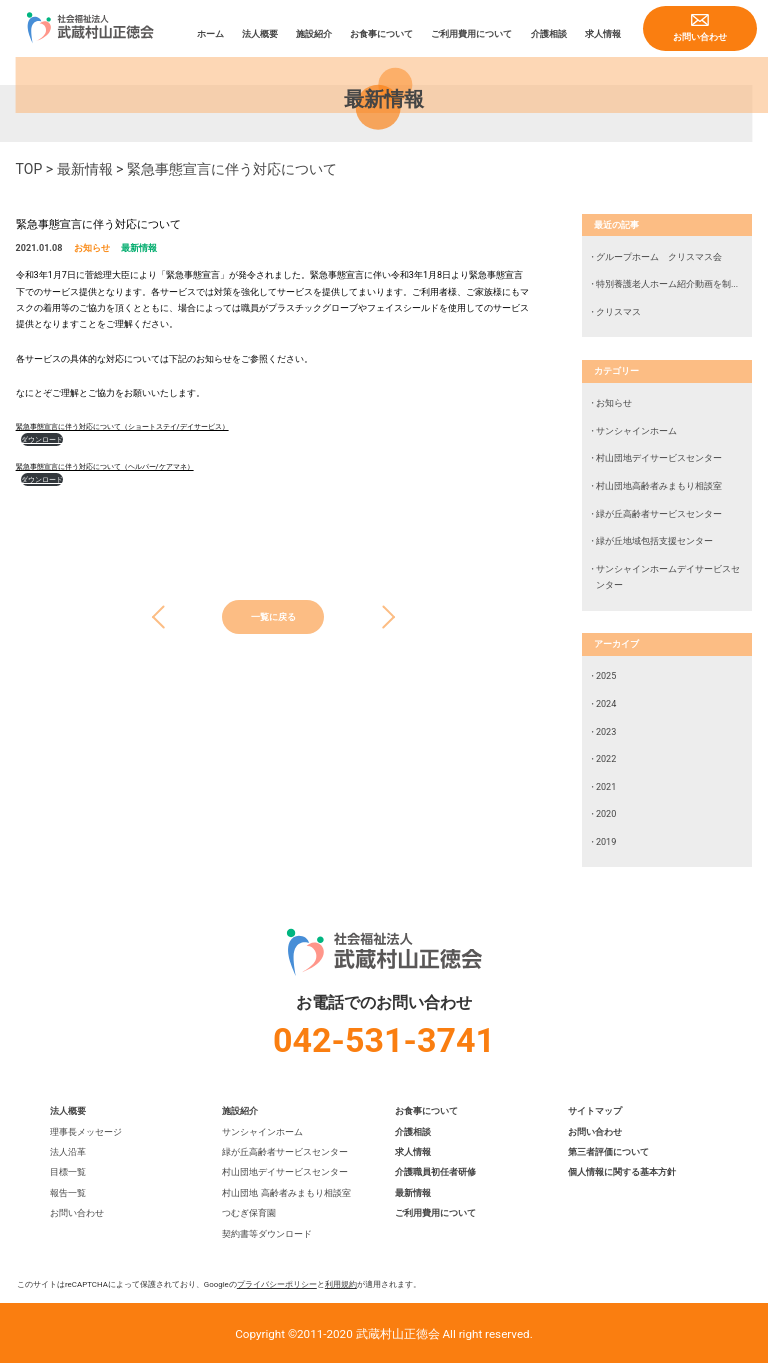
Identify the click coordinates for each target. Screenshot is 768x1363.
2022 (606, 759)
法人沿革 (68, 1152)
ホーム (210, 34)
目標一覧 (68, 1172)
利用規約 (341, 1284)
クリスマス (618, 312)
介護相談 (549, 34)
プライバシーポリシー (277, 1284)
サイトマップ (595, 1111)
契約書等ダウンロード (267, 1234)
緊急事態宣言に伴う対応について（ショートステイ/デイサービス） (122, 426)
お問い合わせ (700, 37)
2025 (606, 676)
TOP (29, 169)
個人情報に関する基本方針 (622, 1172)
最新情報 (85, 169)
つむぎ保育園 (249, 1213)
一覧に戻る (273, 617)
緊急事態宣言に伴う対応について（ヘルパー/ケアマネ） (105, 466)
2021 (606, 787)
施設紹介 (314, 34)
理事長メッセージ (86, 1132)
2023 (606, 732)
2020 (606, 814)
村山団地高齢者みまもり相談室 (659, 486)
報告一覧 (68, 1193)
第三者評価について (608, 1152)
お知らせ (92, 248)
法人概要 (260, 34)
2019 (606, 842)
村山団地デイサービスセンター (659, 458)
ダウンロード (42, 439)
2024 (606, 704)
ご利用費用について (471, 34)
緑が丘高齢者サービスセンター (659, 514)
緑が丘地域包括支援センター (654, 541)
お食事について (381, 34)
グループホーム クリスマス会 (659, 257)
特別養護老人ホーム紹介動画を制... (667, 284)
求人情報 (603, 34)
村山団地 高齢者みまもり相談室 (286, 1193)
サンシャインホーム (636, 431)
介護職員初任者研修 (435, 1172)
